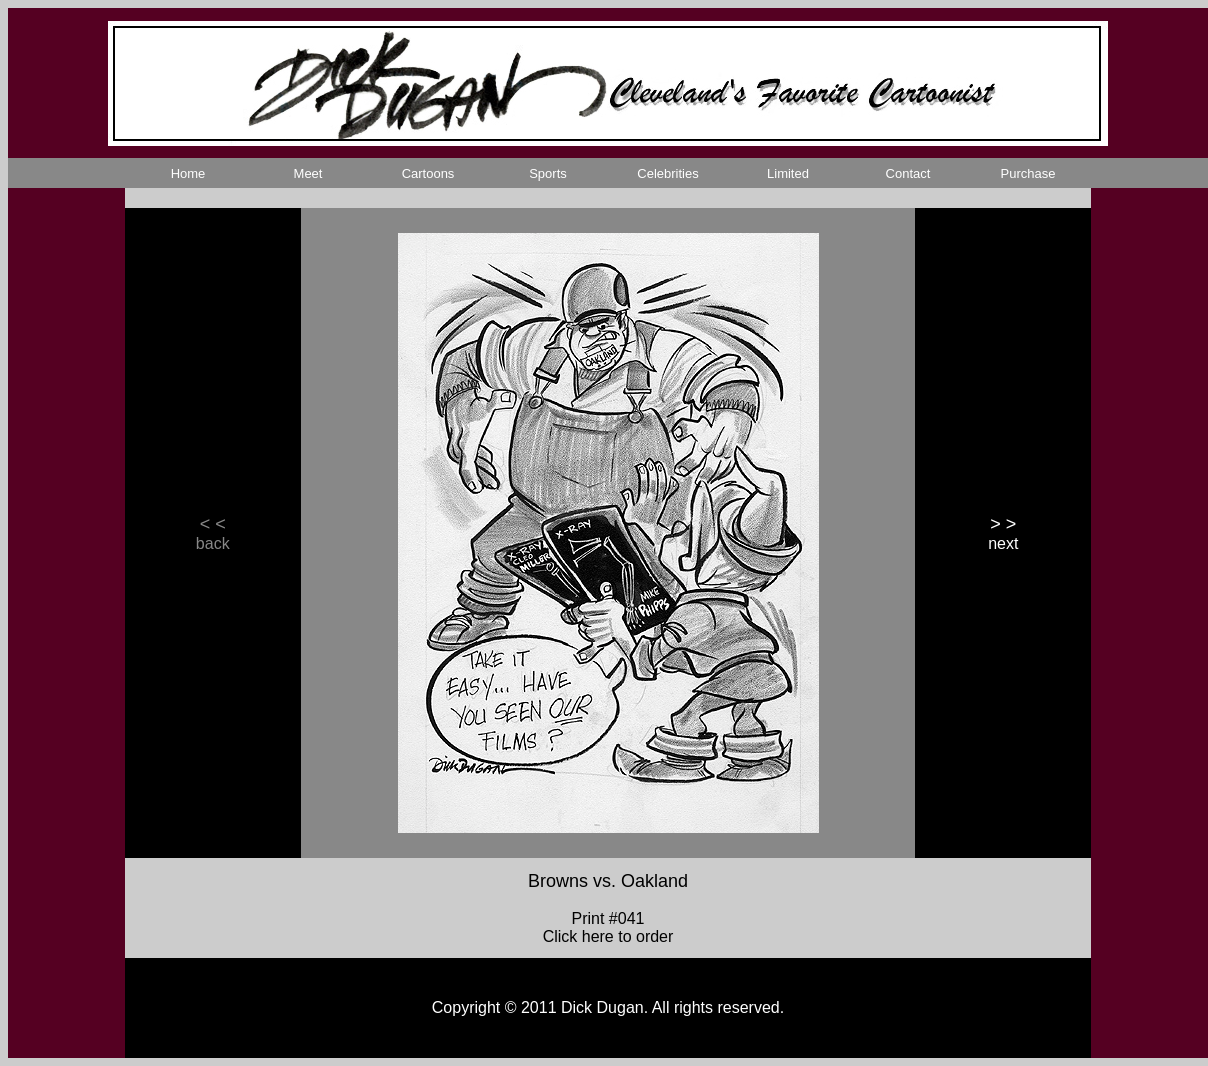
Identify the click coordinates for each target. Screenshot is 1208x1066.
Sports (548, 173)
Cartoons (428, 173)
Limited (788, 173)
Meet (308, 173)
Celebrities (667, 173)
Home (188, 173)
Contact (908, 173)
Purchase (1028, 173)
